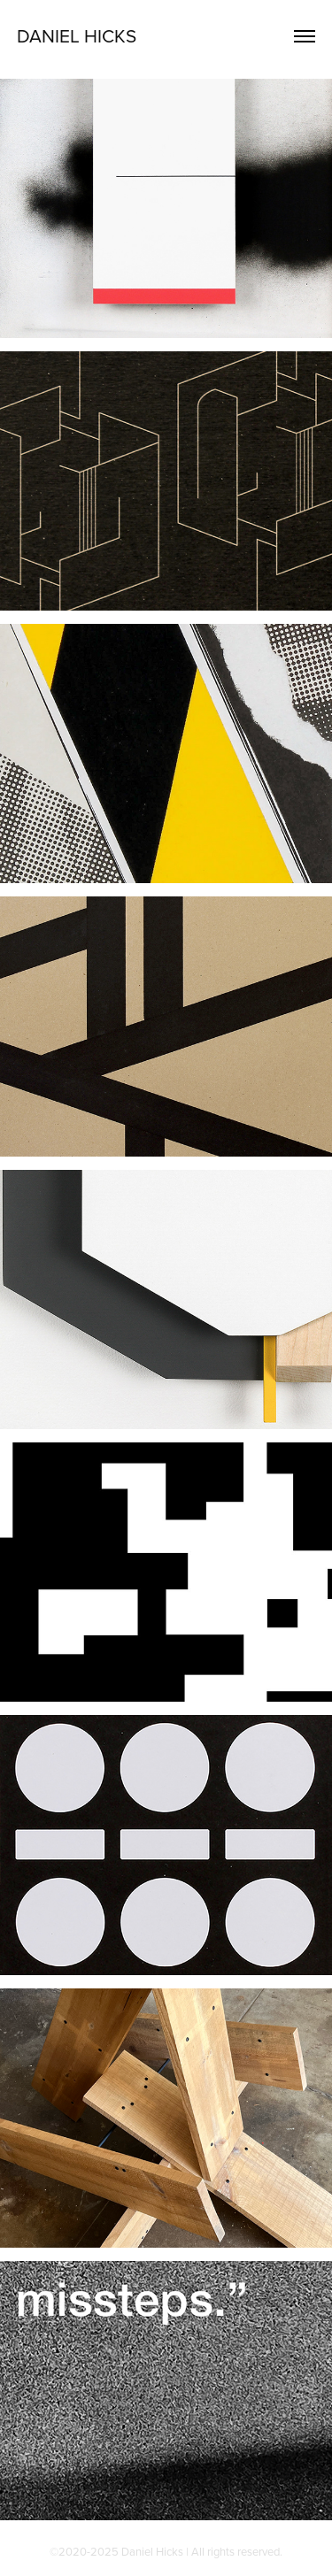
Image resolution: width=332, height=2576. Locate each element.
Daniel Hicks (76, 35)
